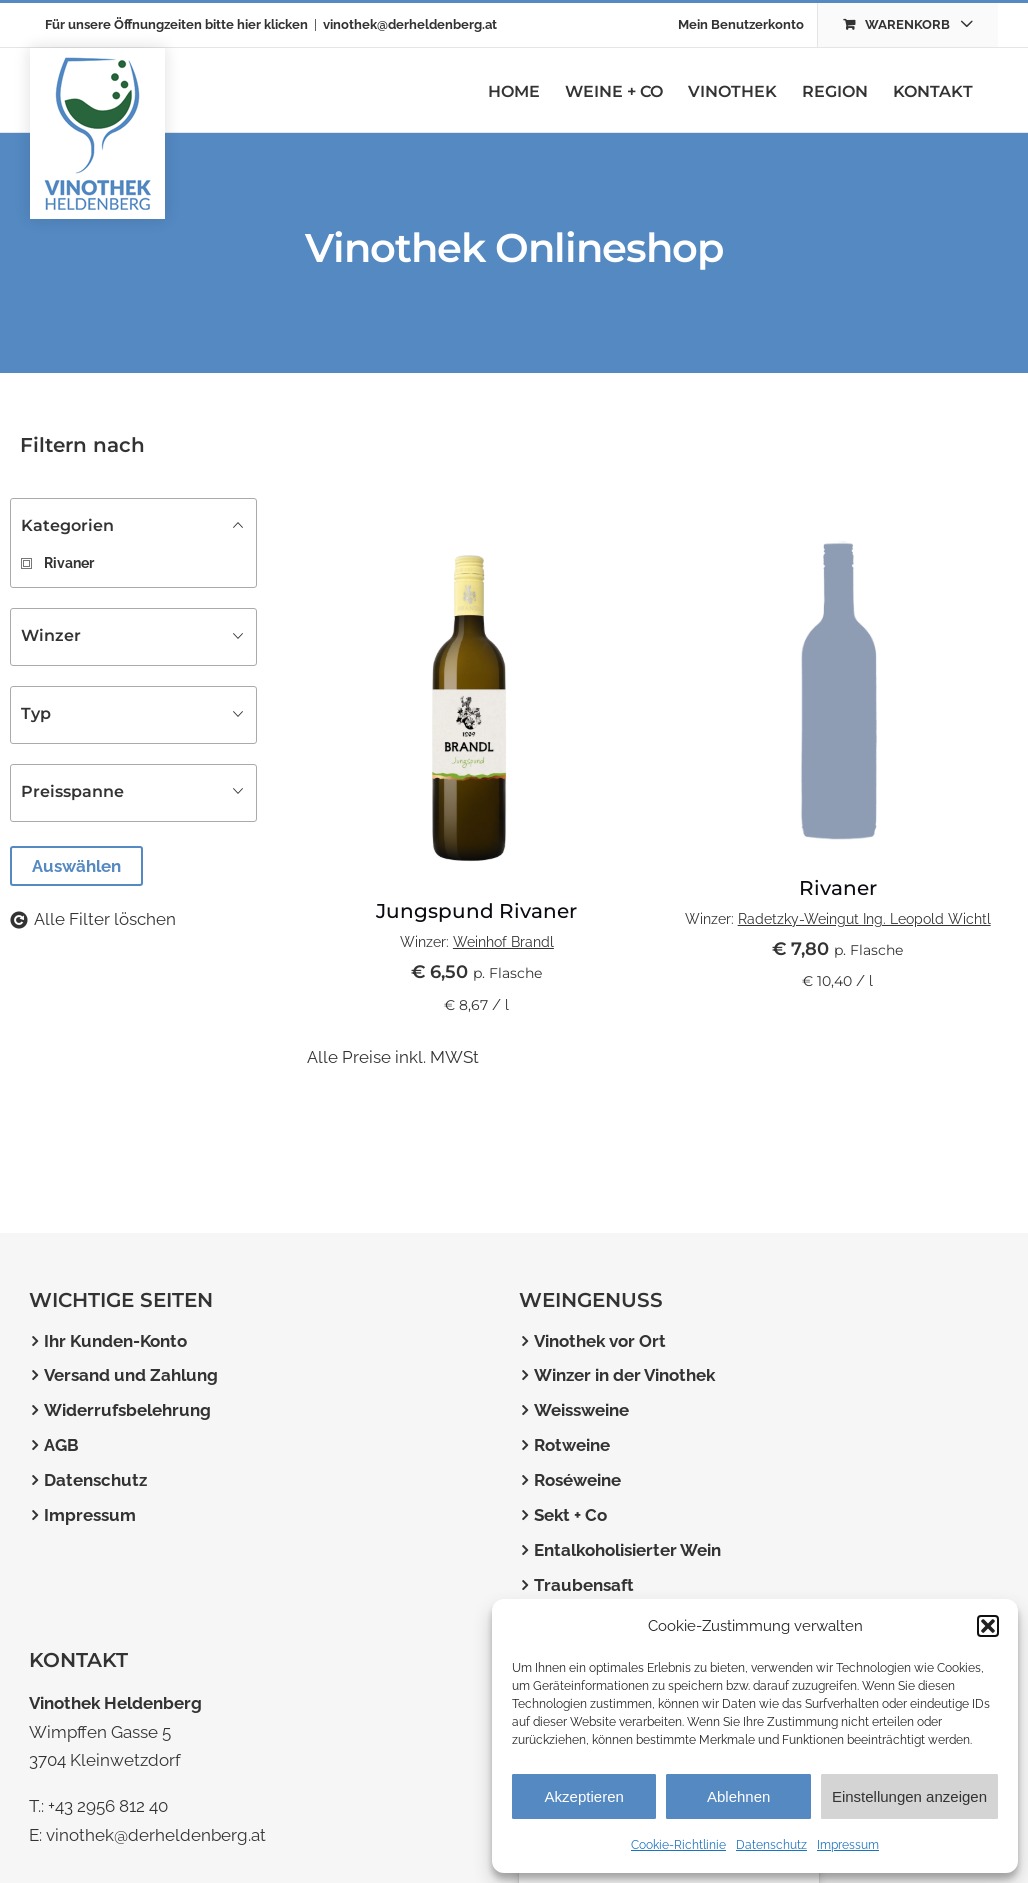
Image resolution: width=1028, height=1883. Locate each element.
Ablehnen (738, 1796)
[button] (988, 1626)
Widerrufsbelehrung (127, 1410)
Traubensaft (584, 1585)
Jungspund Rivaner (476, 911)
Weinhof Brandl (503, 942)
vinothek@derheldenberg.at (410, 24)
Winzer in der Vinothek (624, 1375)
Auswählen (76, 866)
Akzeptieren (584, 1796)
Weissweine (581, 1410)
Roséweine (577, 1480)
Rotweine (572, 1445)
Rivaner (838, 888)
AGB (61, 1445)
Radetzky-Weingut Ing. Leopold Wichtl (864, 919)
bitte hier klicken (256, 24)
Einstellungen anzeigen (909, 1796)
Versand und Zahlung (131, 1375)
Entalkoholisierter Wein (627, 1550)
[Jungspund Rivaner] (476, 531)
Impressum (848, 1845)
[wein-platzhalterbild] (837, 531)
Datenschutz (771, 1845)
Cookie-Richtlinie (678, 1845)
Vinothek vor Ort (600, 1341)
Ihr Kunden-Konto (115, 1341)
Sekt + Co (570, 1515)
